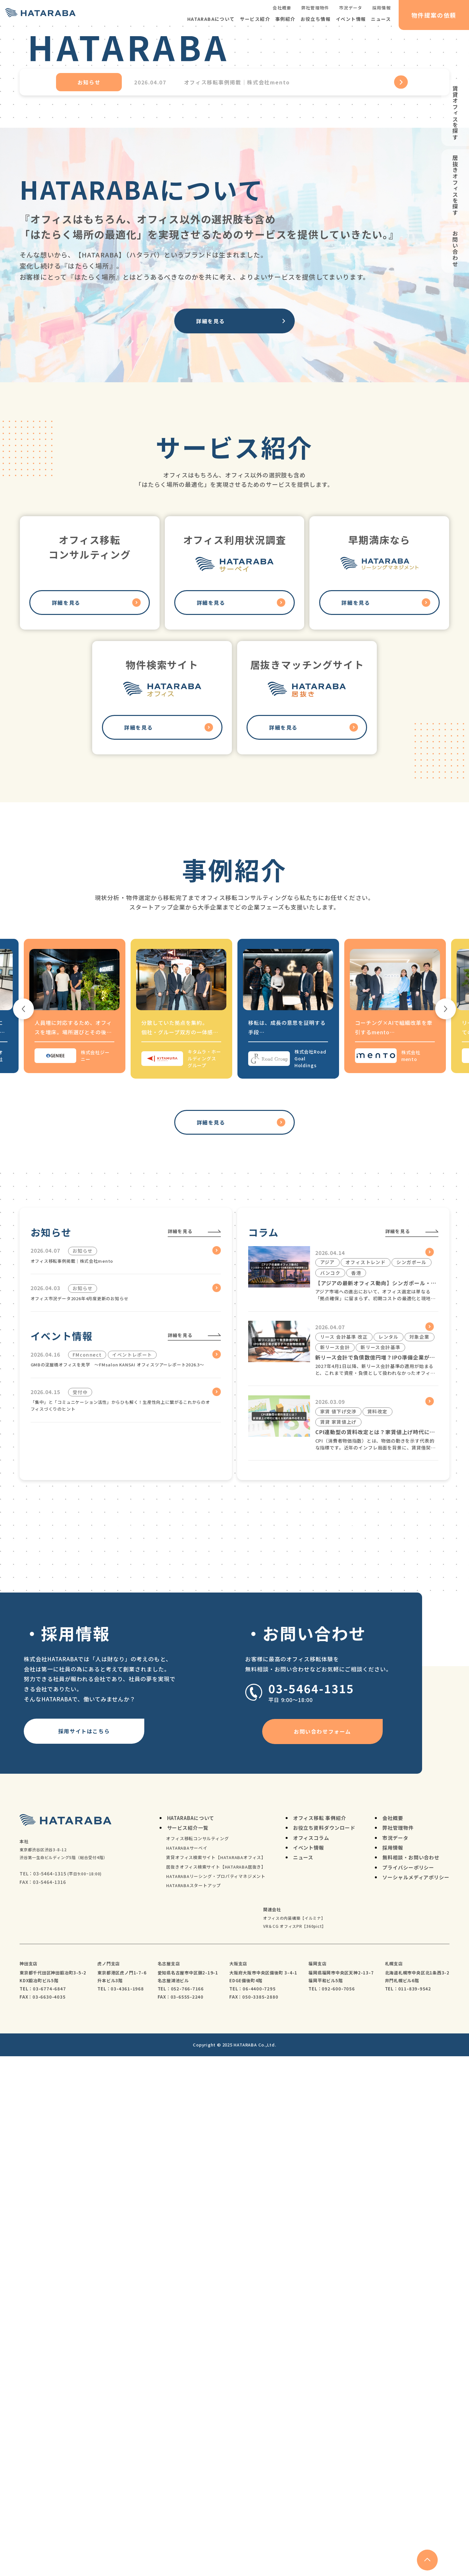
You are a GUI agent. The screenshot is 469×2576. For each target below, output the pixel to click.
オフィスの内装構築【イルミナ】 (294, 2437)
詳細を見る (210, 600)
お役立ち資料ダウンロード (324, 2347)
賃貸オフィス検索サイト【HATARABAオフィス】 (216, 2377)
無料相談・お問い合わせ (410, 2377)
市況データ (350, 8)
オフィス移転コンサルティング (197, 2358)
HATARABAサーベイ (186, 2368)
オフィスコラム (311, 2357)
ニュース (381, 19)
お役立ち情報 (316, 19)
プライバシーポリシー (408, 2387)
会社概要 (282, 8)
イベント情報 (351, 19)
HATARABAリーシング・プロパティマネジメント (215, 2396)
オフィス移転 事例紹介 (319, 2337)
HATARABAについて (211, 19)
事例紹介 (285, 19)
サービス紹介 (255, 19)
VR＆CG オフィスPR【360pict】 (294, 2446)
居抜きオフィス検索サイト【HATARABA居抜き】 (216, 2386)
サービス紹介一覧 (187, 2347)
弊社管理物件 (315, 8)
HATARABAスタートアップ (193, 2405)
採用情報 (381, 8)
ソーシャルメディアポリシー (415, 2397)
